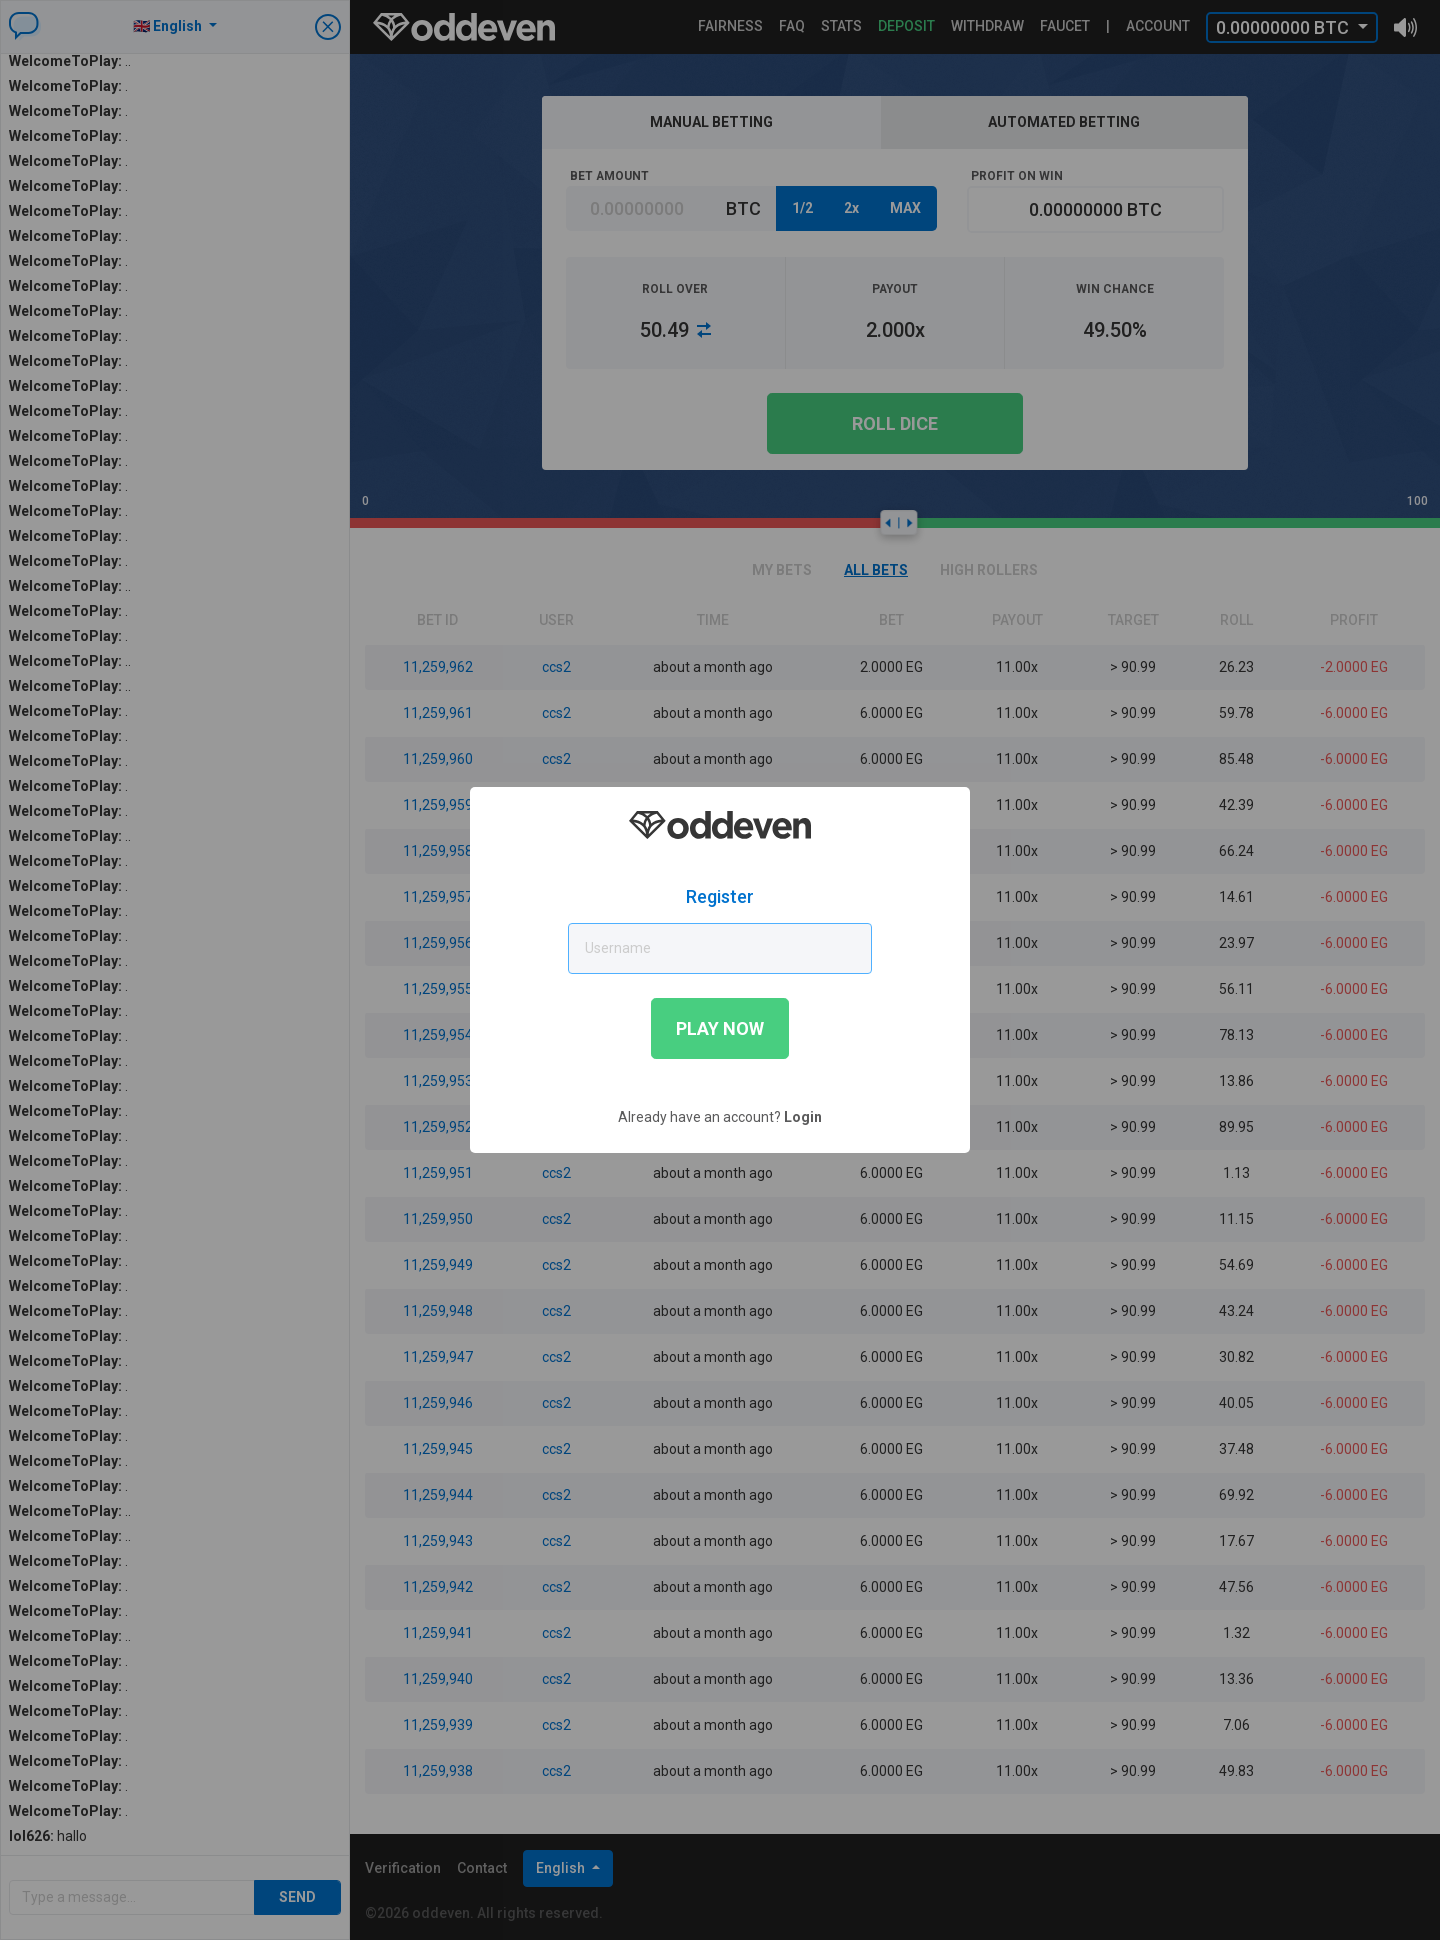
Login (803, 1117)
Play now (720, 1028)
